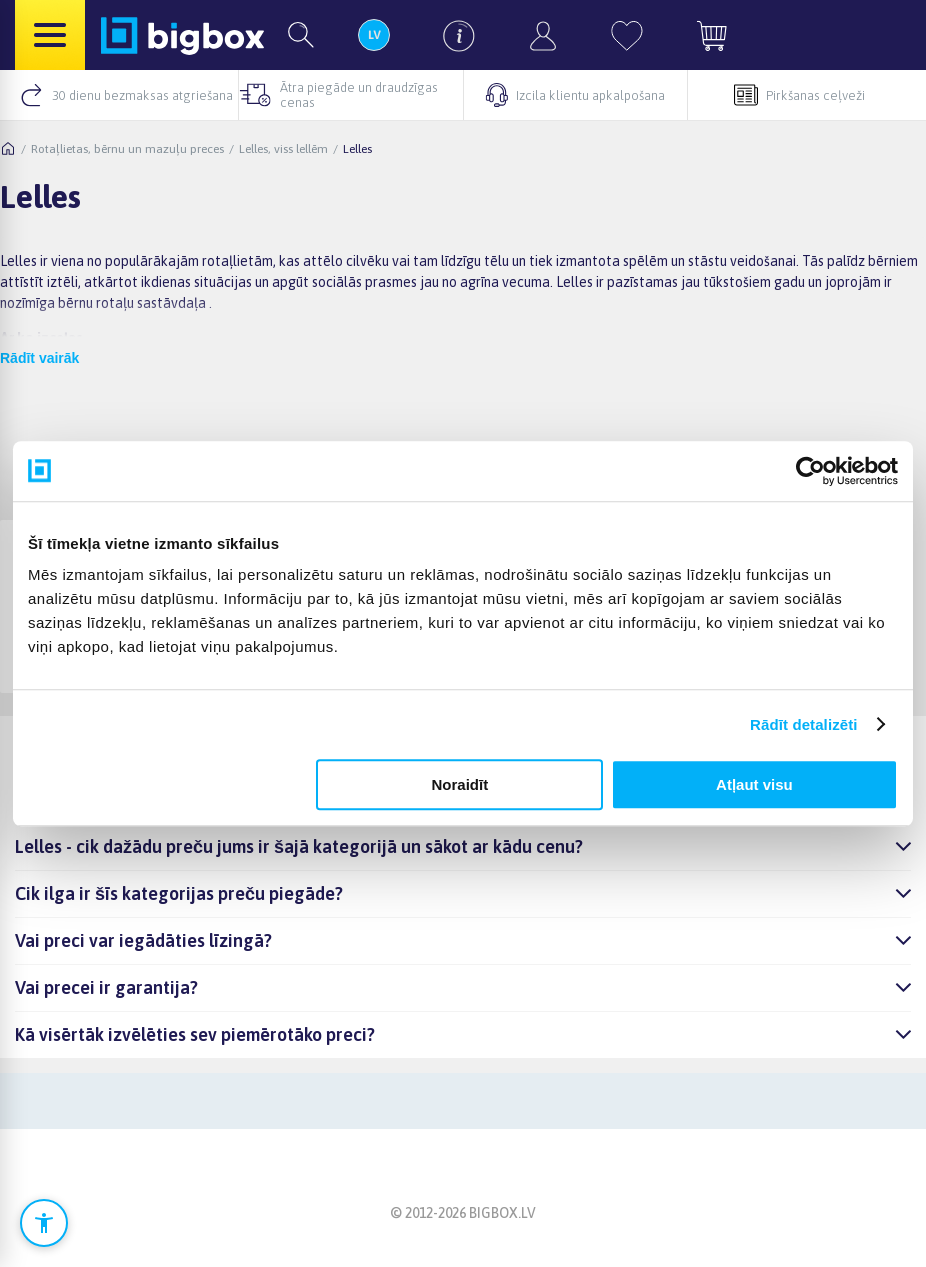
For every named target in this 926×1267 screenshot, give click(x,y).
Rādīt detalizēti (803, 724)
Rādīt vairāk (39, 358)
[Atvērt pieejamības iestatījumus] (44, 1223)
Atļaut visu (754, 784)
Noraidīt (460, 784)
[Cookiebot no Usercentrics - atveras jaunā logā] (810, 471)
